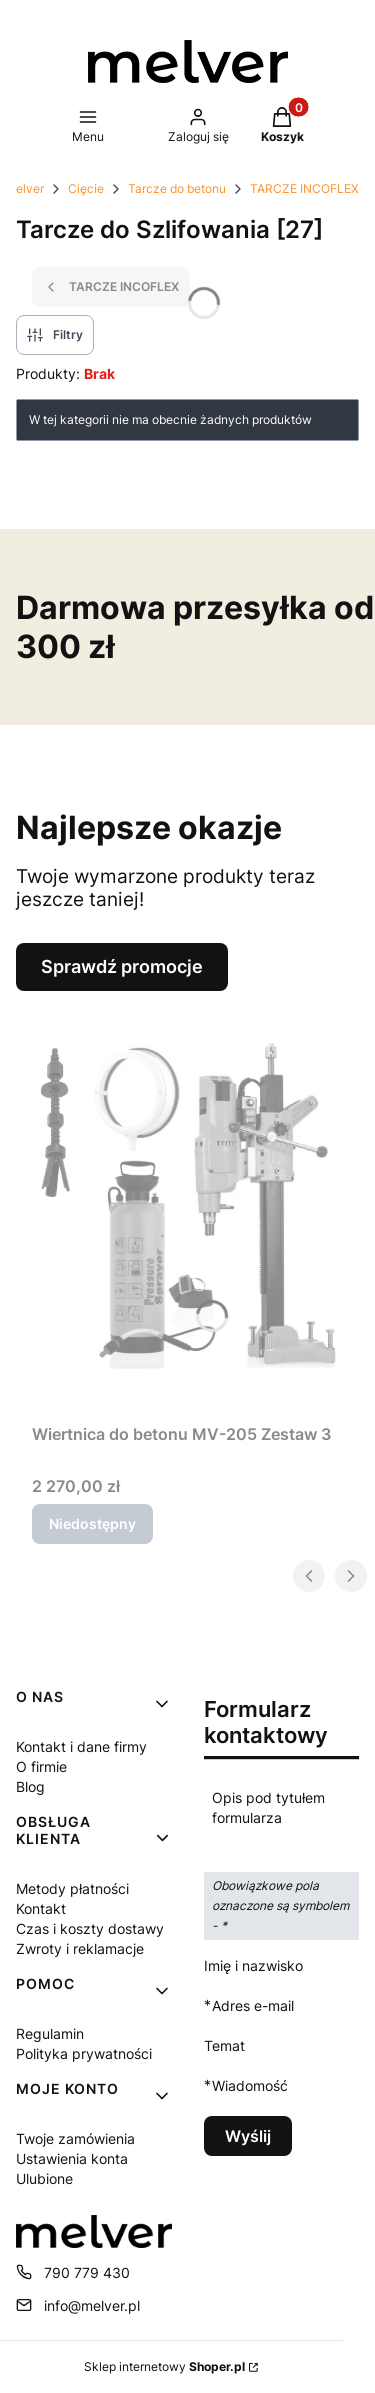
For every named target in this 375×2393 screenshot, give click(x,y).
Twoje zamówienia (75, 2138)
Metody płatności (72, 1888)
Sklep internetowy (164, 2366)
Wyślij (248, 2136)
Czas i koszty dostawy (90, 1928)
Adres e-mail (253, 2005)
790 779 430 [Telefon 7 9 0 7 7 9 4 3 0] (87, 2272)
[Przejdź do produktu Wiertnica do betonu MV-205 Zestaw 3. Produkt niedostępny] (195, 1203)
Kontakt (41, 1908)
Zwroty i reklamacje (80, 1948)
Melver (24, 188)
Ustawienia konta (72, 2158)
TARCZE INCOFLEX (304, 188)
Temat (224, 2045)
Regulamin (50, 2033)
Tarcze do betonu (177, 188)
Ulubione (44, 2178)
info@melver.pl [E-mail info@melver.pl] (92, 2305)
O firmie (41, 1766)
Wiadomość (250, 2085)
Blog (30, 1786)
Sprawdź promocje (122, 966)
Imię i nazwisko (253, 1965)
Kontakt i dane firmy (81, 1746)
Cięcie (86, 188)
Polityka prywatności (84, 2053)
